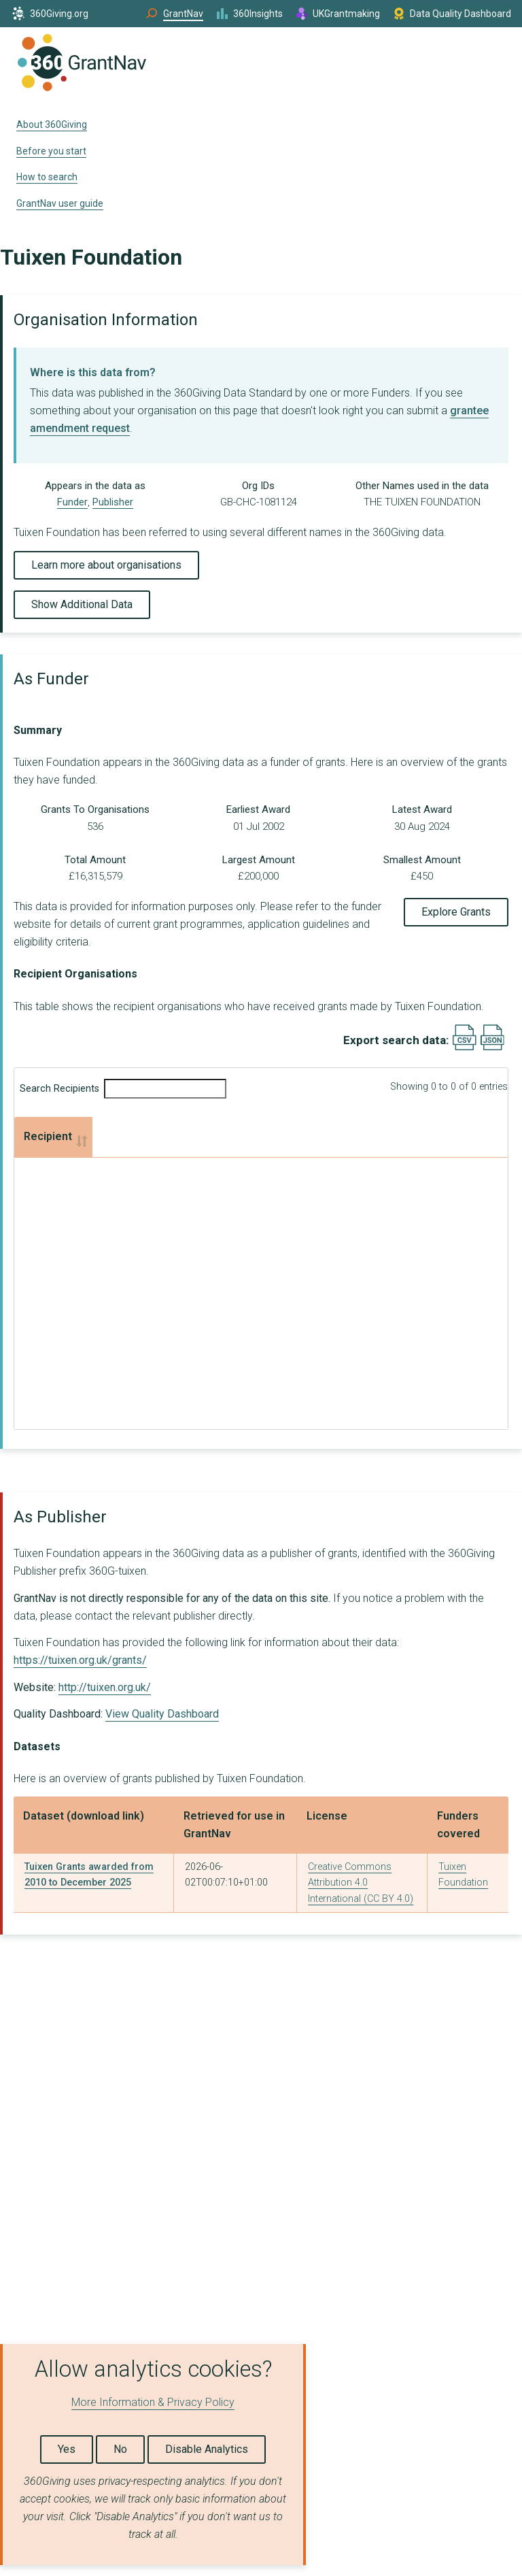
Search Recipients (123, 1089)
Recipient (48, 1136)
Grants (119, 1136)
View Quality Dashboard (162, 1713)
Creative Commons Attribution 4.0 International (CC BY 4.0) (360, 1883)
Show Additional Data (82, 604)
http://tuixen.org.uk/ (104, 1687)
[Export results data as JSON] (492, 1047)
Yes (66, 2449)
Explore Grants (456, 911)
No (120, 2449)
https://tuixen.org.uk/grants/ (80, 1660)
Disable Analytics (206, 2449)
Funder (72, 502)
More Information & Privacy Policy (152, 2402)
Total (336, 1136)
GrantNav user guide (59, 203)
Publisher (112, 502)
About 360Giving (51, 124)
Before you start (51, 151)
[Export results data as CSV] (464, 1047)
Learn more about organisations (106, 564)
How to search (46, 176)
